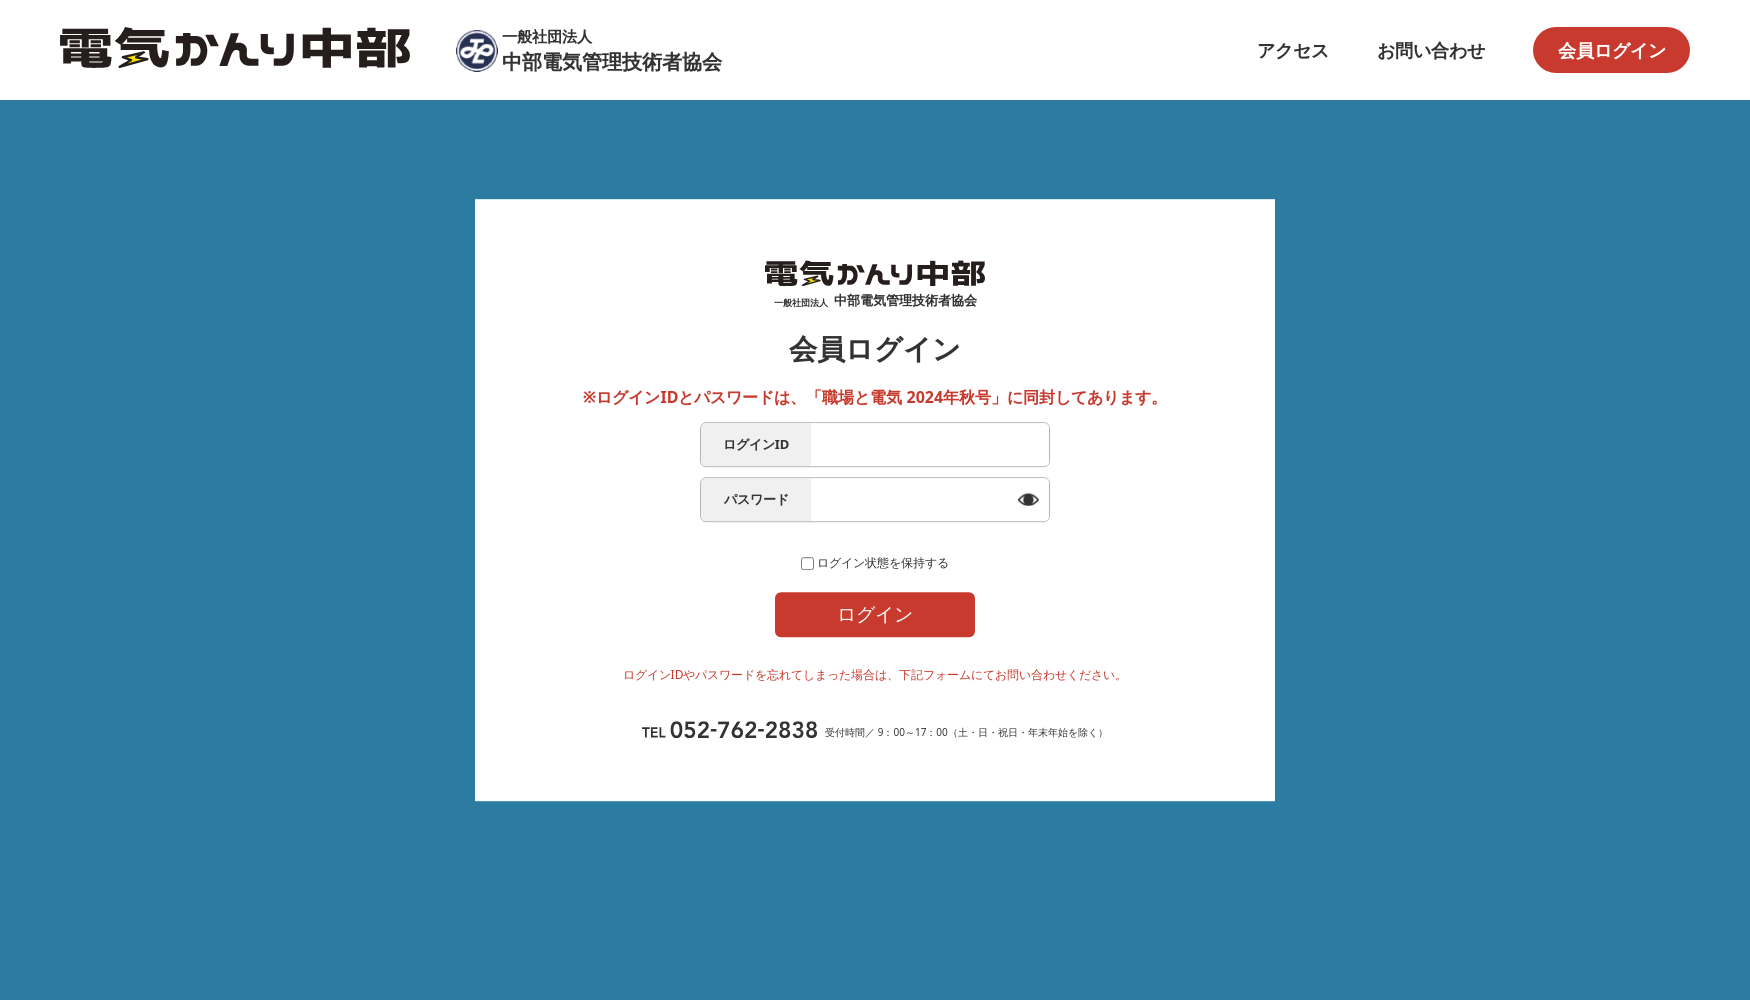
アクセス (1293, 50)
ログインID (756, 425)
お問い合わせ (1431, 50)
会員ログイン (1612, 50)
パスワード (756, 480)
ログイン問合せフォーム (875, 704)
